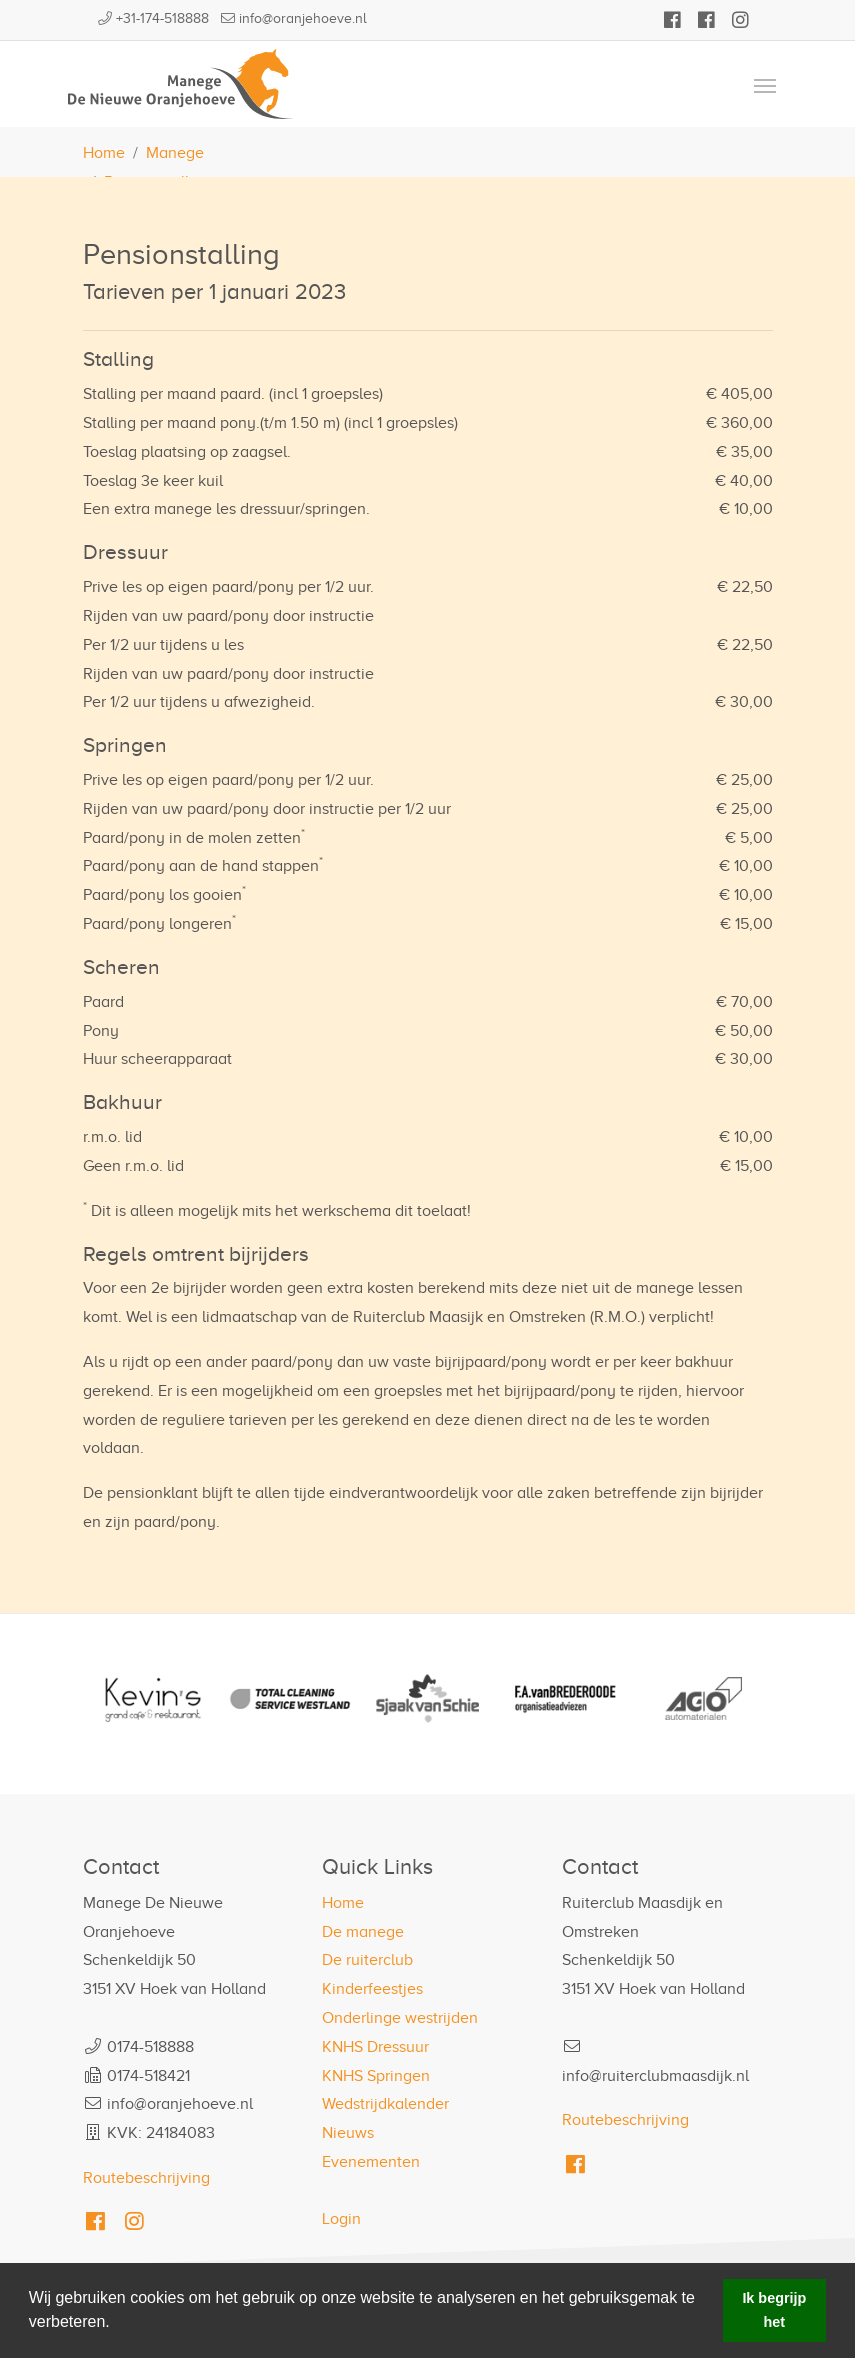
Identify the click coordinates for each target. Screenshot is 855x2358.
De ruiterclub (367, 1960)
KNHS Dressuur (375, 2047)
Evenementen (371, 2162)
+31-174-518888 (162, 18)
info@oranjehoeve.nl (303, 18)
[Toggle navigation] (765, 84)
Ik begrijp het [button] (774, 2310)
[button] (117, 2324)
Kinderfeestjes (372, 1989)
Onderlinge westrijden (400, 2018)
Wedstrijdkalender (385, 2104)
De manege (363, 1932)
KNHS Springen (376, 2076)
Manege (175, 153)
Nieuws (348, 2133)
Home (104, 153)
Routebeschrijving (146, 2178)
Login (341, 2219)
